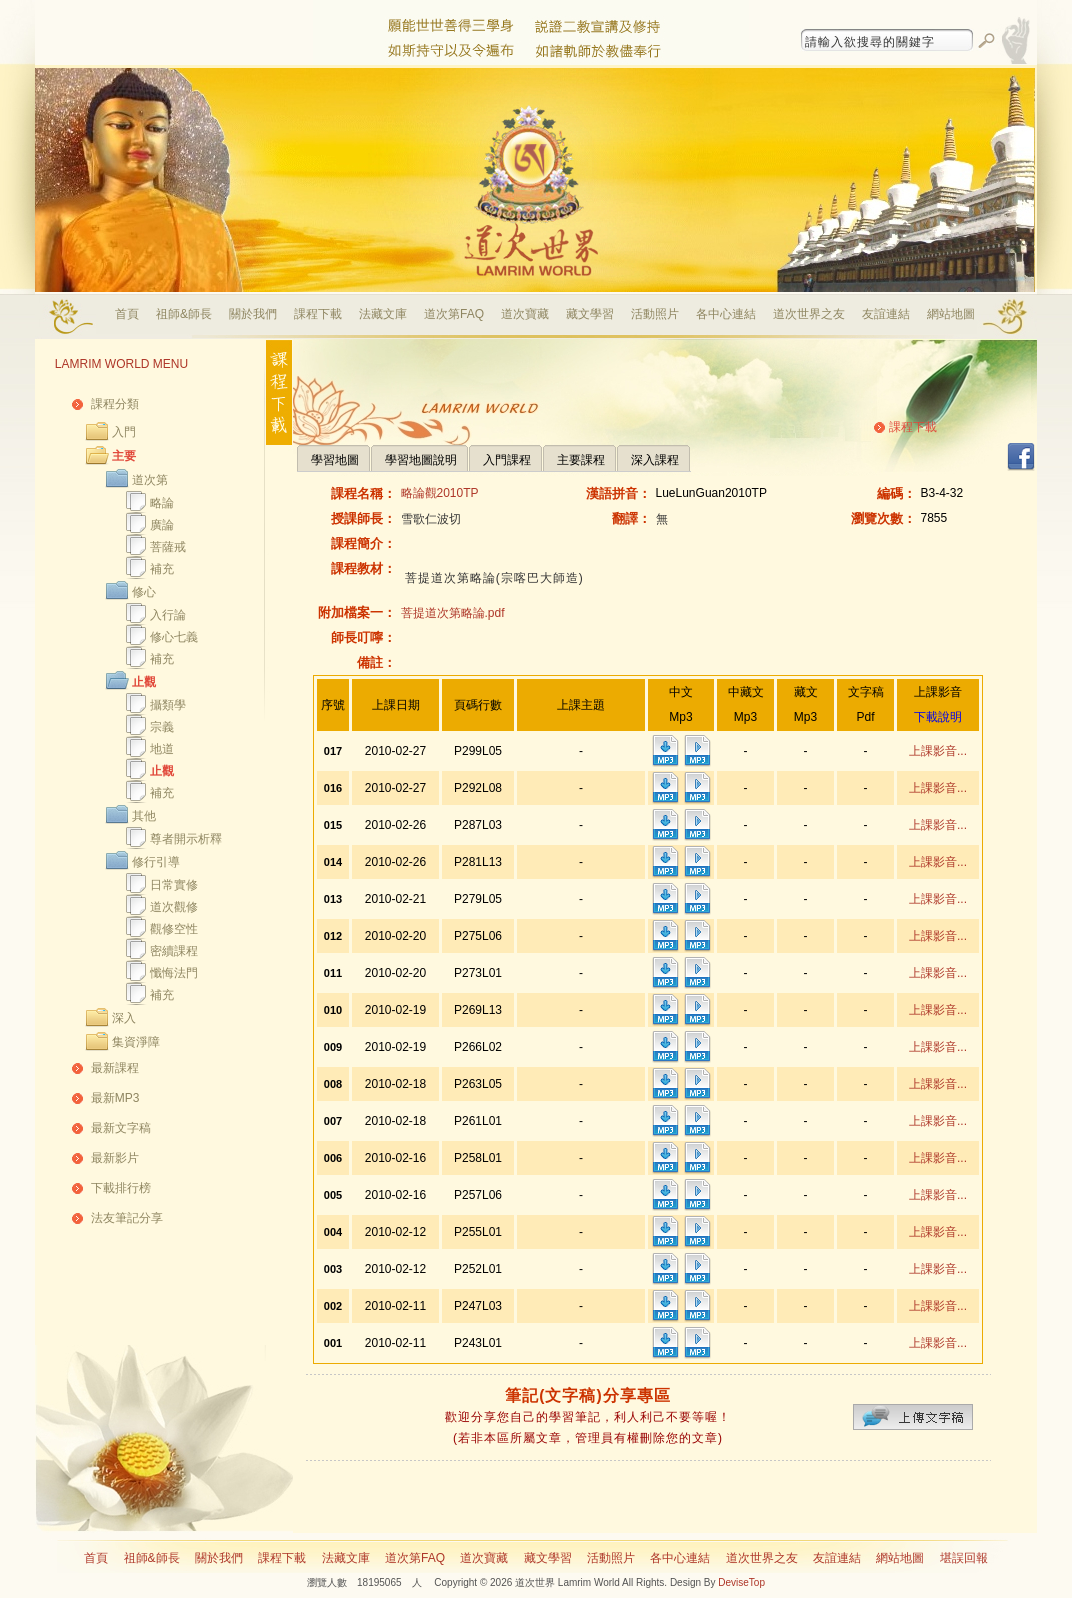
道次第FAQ (454, 314)
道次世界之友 (809, 314)
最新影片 (115, 1158)
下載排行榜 (121, 1188)
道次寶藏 (525, 314)
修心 (144, 592)
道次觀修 (174, 907)
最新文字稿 (121, 1128)
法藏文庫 (383, 314)
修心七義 (174, 637)
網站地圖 (951, 314)
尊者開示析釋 (186, 839)
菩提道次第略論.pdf (453, 613)
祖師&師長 (184, 314)
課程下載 (318, 314)
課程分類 (115, 404)
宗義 (162, 727)
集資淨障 (136, 1042)
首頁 (127, 314)
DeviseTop (741, 1582)
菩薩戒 (168, 547)
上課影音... (938, 751)
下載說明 (938, 717)
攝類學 (168, 705)
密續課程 (174, 951)
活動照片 (655, 314)
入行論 (168, 615)
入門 (124, 432)
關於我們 (253, 314)
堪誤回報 (964, 1558)
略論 (162, 503)
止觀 (144, 682)
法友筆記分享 (127, 1218)
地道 (162, 749)
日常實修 (174, 885)
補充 (162, 569)
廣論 (162, 525)
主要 (124, 456)
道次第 (150, 480)
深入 (124, 1018)
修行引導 (156, 862)
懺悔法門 (174, 973)
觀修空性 (174, 929)
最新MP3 (115, 1098)
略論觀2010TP (440, 493)
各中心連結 (726, 314)
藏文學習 (590, 314)
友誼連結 (886, 314)
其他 (144, 816)
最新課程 (115, 1068)
